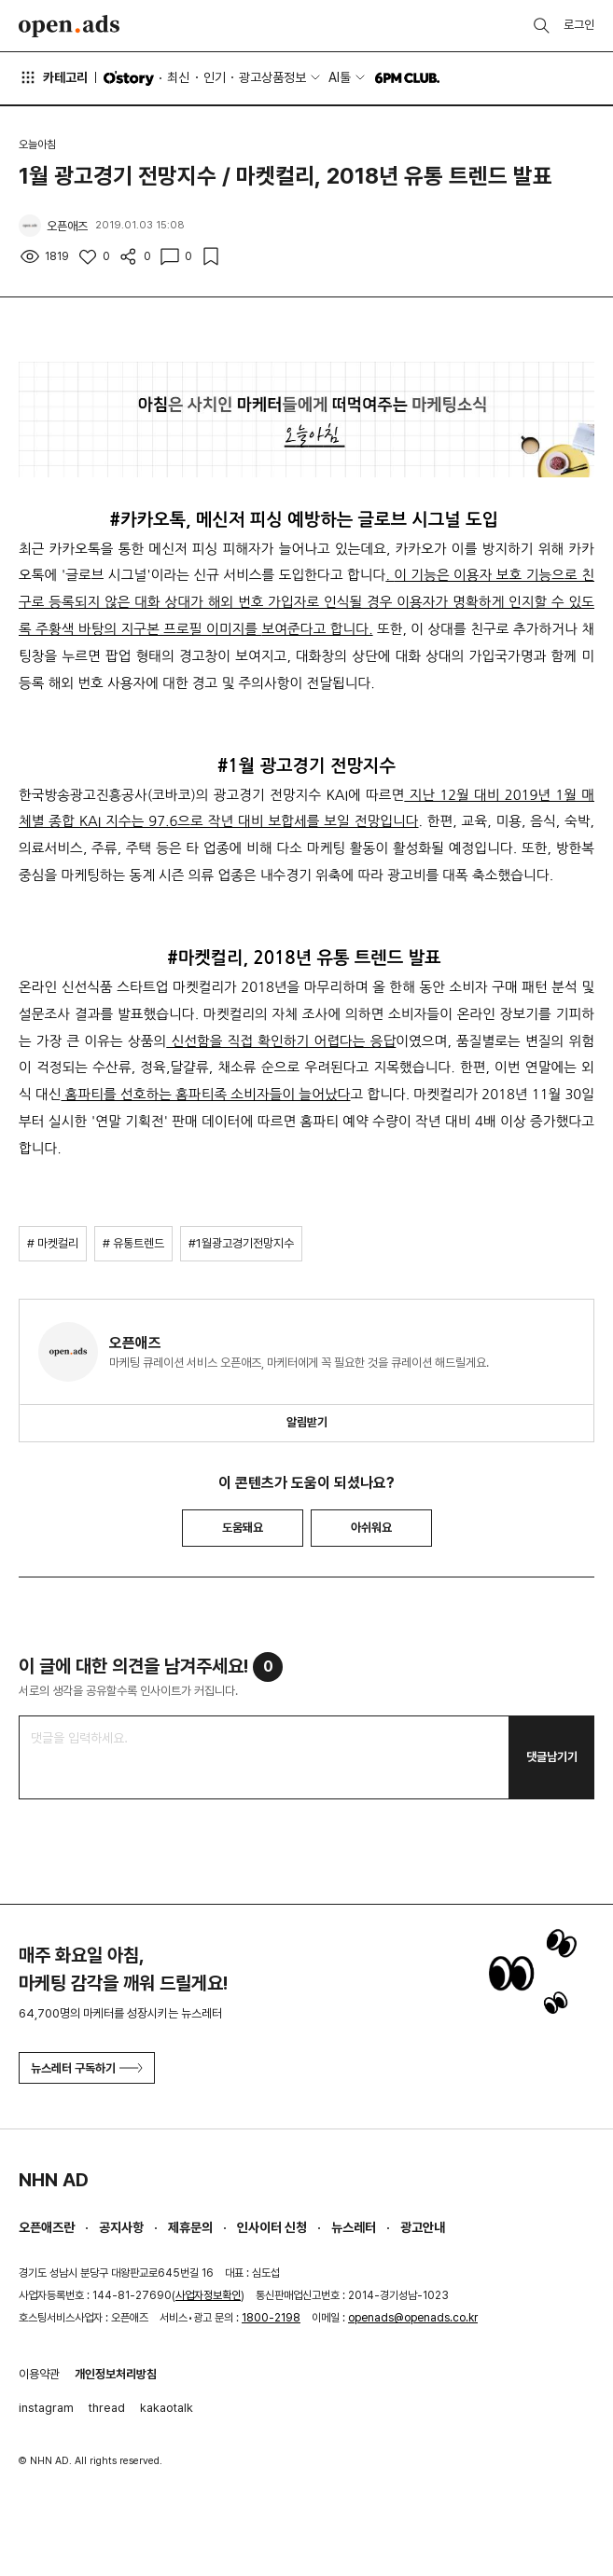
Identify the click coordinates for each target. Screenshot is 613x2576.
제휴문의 (190, 2227)
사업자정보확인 (208, 2295)
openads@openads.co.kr (413, 2317)
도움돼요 (242, 1528)
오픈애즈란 (47, 2227)
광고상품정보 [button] (272, 77)
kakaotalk (166, 2408)
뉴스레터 (353, 2227)
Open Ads (69, 26)
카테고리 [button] (53, 77)
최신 (178, 77)
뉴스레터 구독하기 (87, 2068)
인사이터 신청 (272, 2227)
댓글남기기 (552, 1757)
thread (107, 2408)
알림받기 (306, 1422)
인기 (214, 77)
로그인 (579, 25)
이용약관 (39, 2374)
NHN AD (54, 2180)
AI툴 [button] (339, 77)
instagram (46, 2408)
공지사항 (121, 2227)
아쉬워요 (371, 1528)
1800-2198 (271, 2317)
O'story (129, 78)
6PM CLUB (407, 78)
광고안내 (422, 2227)
